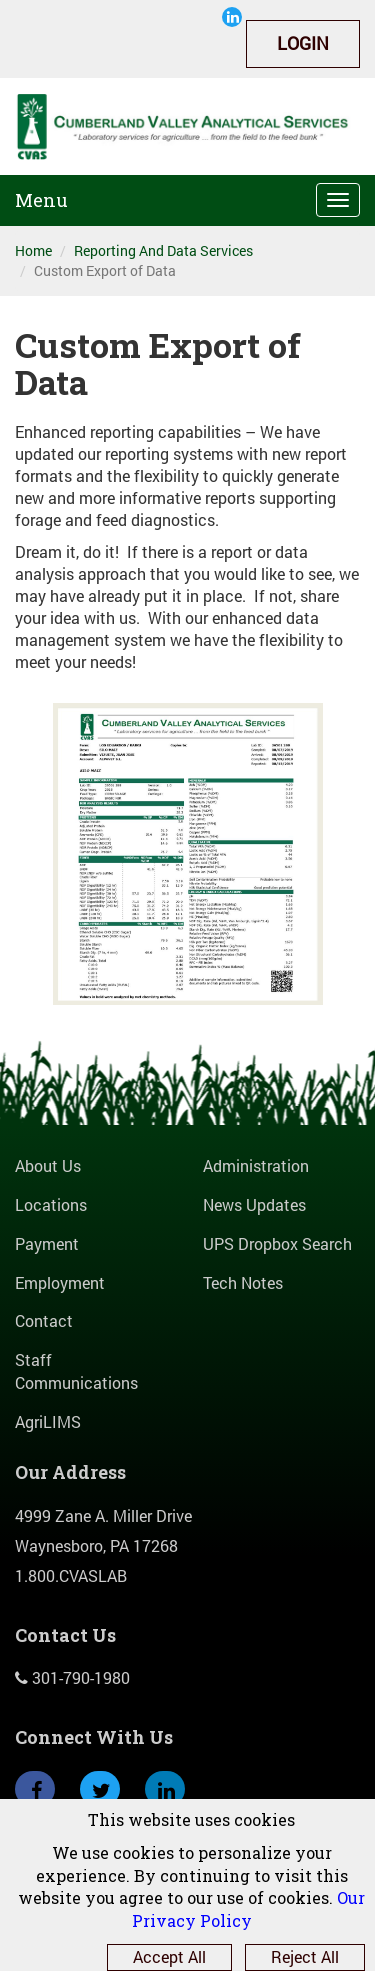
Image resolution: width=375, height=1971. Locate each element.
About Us (48, 1165)
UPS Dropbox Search (277, 1243)
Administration (256, 1165)
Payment (47, 1243)
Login (303, 43)
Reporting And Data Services (163, 250)
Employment (60, 1282)
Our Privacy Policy (249, 1909)
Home (33, 250)
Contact (44, 1320)
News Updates (254, 1204)
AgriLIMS (48, 1421)
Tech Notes (243, 1282)
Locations (51, 1204)
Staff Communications (76, 1371)
